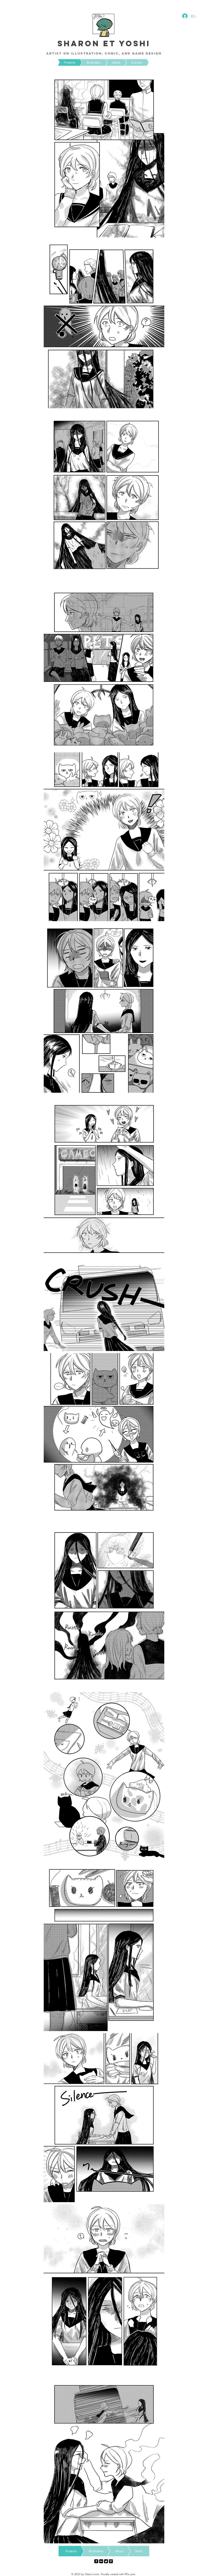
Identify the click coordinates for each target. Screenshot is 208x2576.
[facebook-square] (96, 2561)
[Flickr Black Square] (101, 2561)
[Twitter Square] (106, 2561)
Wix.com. (130, 2574)
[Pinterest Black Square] (111, 2561)
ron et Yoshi (114, 43)
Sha (68, 43)
